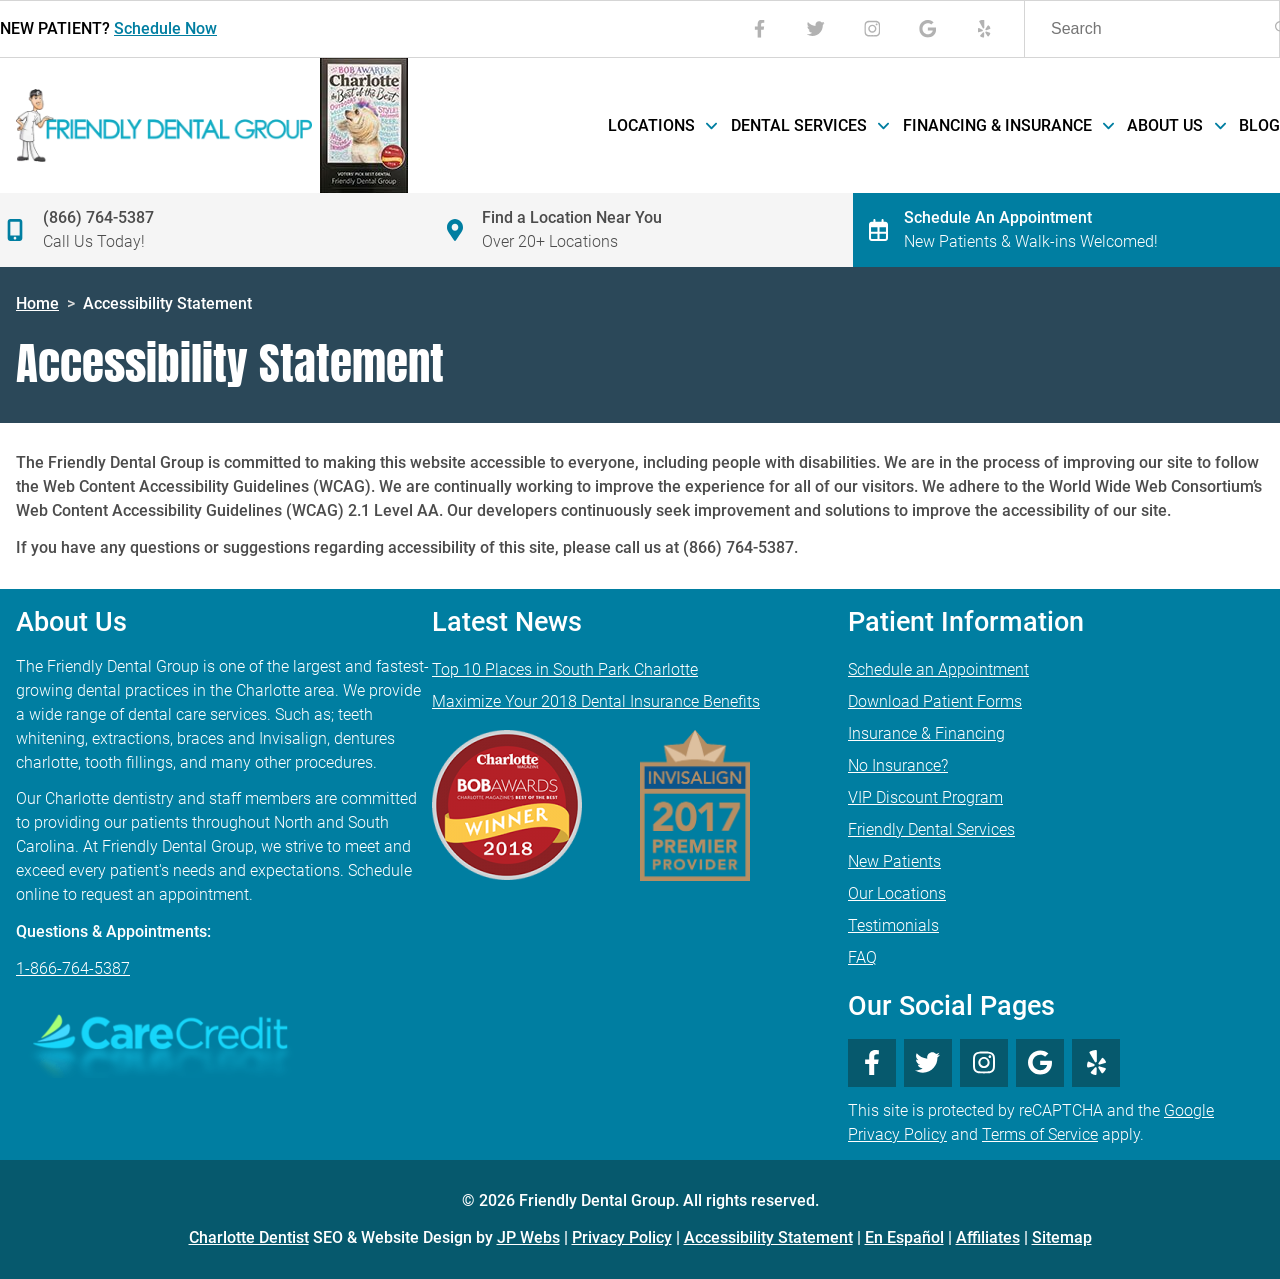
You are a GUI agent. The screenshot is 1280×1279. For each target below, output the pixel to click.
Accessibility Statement (768, 1237)
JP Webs (528, 1237)
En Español (904, 1237)
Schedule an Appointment (938, 669)
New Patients (894, 861)
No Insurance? (898, 765)
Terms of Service (1040, 1134)
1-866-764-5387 (73, 968)
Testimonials (893, 925)
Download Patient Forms (935, 701)
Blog (1259, 125)
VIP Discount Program (925, 797)
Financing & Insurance (1007, 125)
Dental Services (809, 125)
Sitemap (1062, 1237)
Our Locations (897, 893)
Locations (661, 125)
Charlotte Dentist (249, 1237)
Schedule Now (165, 28)
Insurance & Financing (926, 733)
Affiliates (988, 1237)
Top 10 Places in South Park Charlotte (565, 669)
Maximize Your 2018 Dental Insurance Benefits (596, 701)
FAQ (862, 957)
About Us (1175, 125)
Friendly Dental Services (931, 829)
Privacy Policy (622, 1237)
